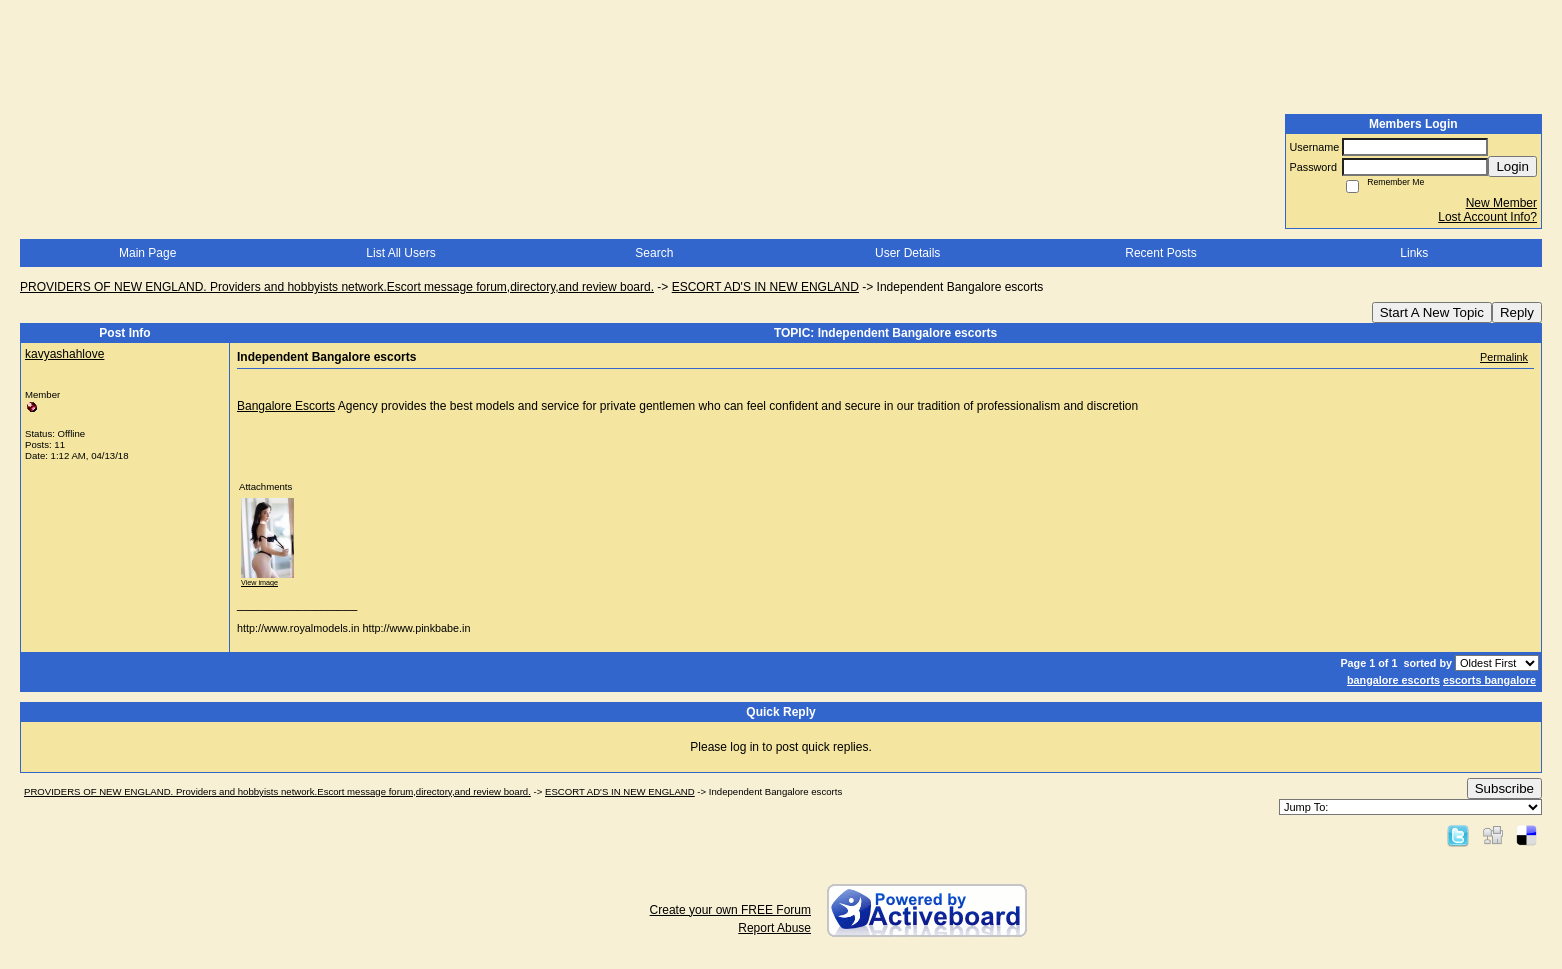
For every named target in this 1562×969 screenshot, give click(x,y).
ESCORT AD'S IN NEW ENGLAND (765, 287)
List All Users (400, 253)
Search (654, 253)
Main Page (147, 253)
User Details (907, 253)
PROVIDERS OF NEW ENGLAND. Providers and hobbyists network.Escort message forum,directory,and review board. (337, 287)
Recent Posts (1160, 253)
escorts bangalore (1489, 680)
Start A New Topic (1432, 312)
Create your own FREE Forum (730, 910)
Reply (1517, 312)
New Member (1501, 203)
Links (1414, 253)
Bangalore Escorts (286, 406)
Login (1512, 166)
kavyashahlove (64, 354)
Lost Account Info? (1487, 217)
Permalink (1504, 357)
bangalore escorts (1393, 680)
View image (259, 582)
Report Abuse (774, 928)
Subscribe (1504, 788)
